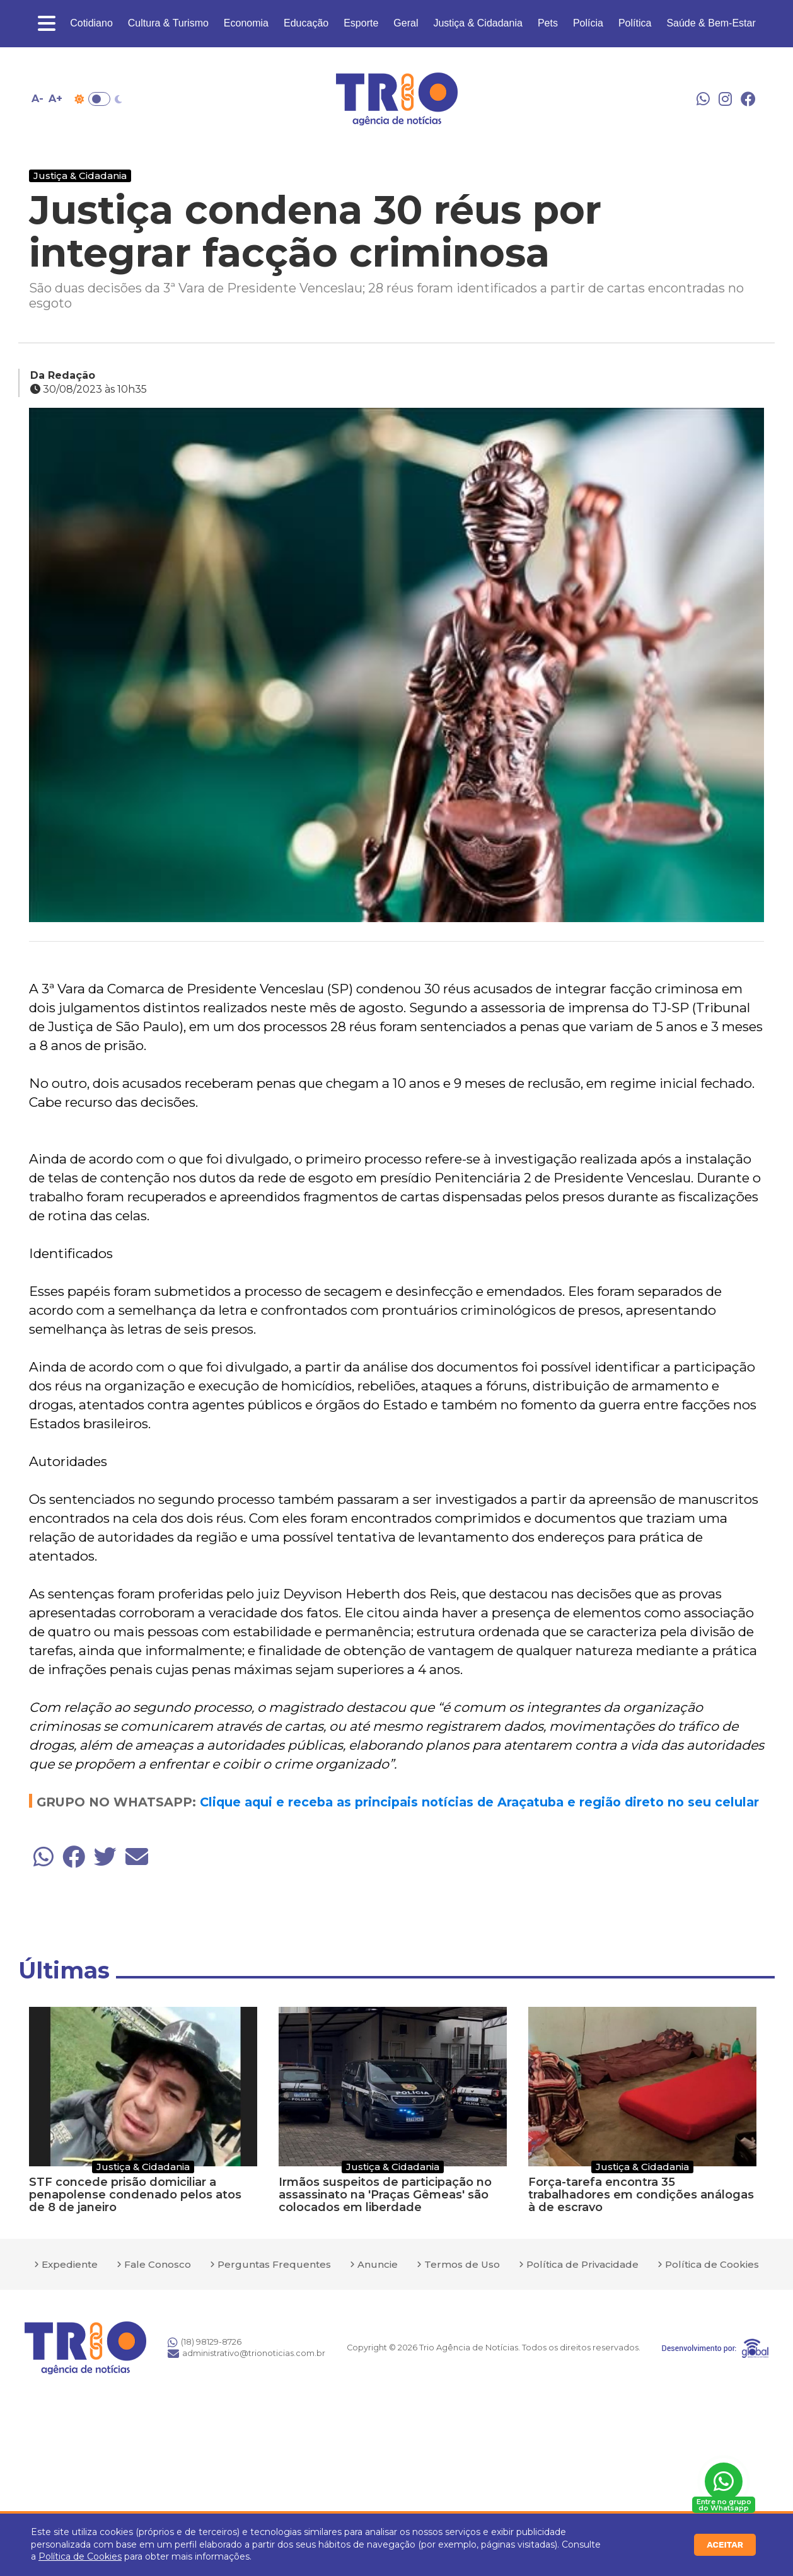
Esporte (361, 23)
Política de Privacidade (582, 2264)
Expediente (70, 2264)
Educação (306, 23)
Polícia (588, 23)
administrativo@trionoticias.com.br (246, 2353)
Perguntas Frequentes (274, 2264)
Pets (548, 23)
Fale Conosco (157, 2264)
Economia (246, 23)
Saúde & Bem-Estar (710, 23)
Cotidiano (91, 23)
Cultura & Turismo (168, 23)
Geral (405, 23)
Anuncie (377, 2264)
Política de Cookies (80, 2556)
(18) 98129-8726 (204, 2342)
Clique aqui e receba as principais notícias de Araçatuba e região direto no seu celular (479, 1802)
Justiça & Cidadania (477, 23)
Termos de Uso (462, 2264)
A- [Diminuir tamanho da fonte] (37, 99)
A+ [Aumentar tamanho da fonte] (55, 99)
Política (634, 23)
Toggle (99, 99)
